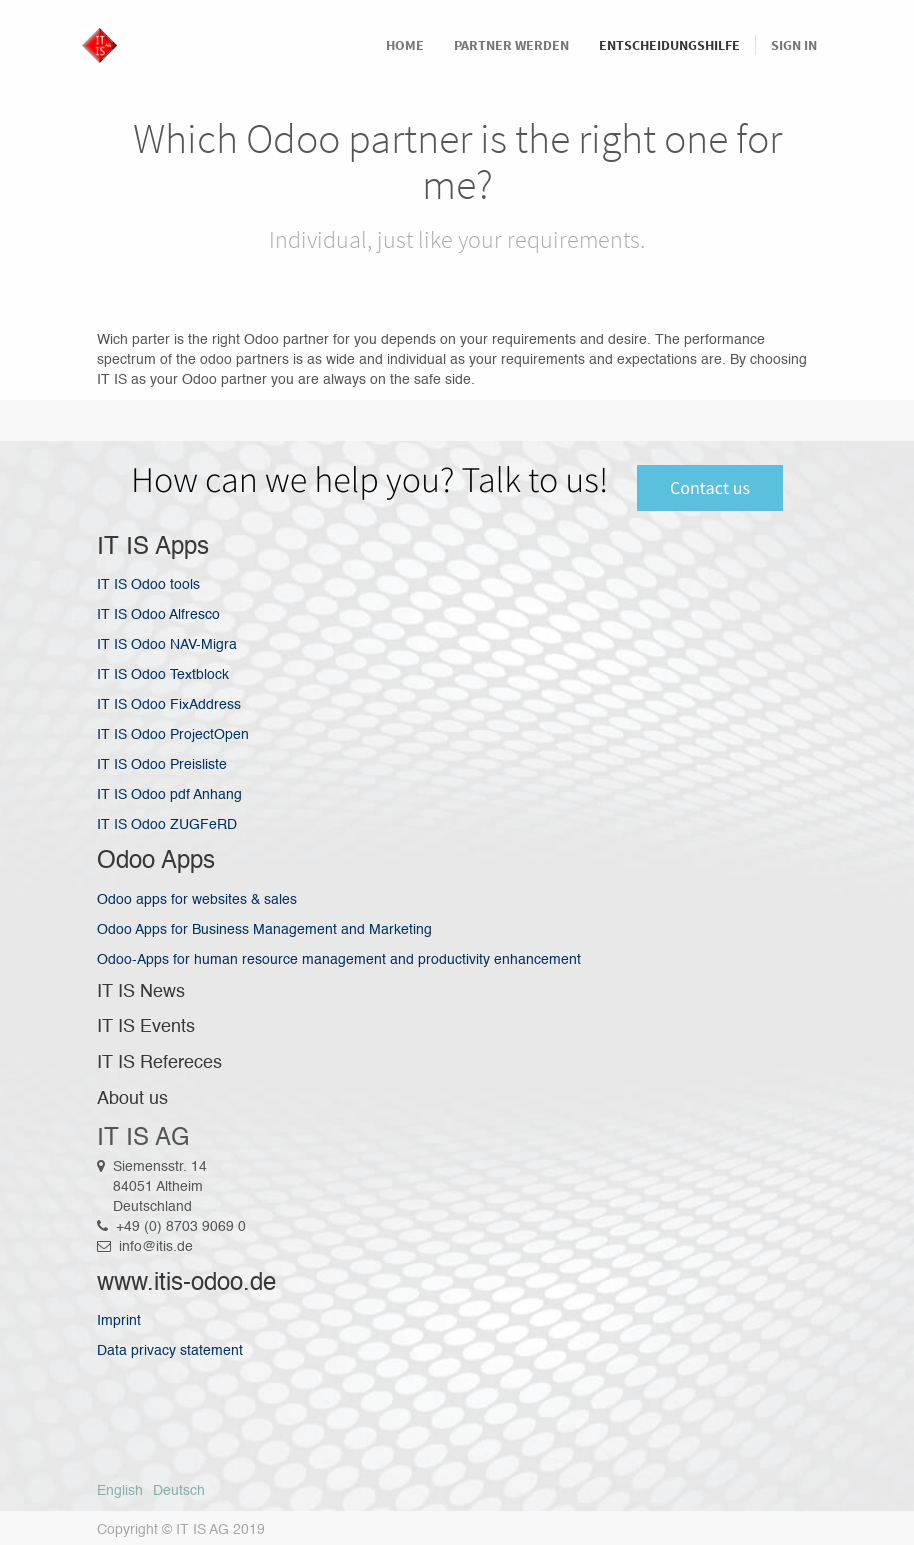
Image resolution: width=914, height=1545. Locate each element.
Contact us (710, 487)
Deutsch (179, 1491)
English (120, 1491)
